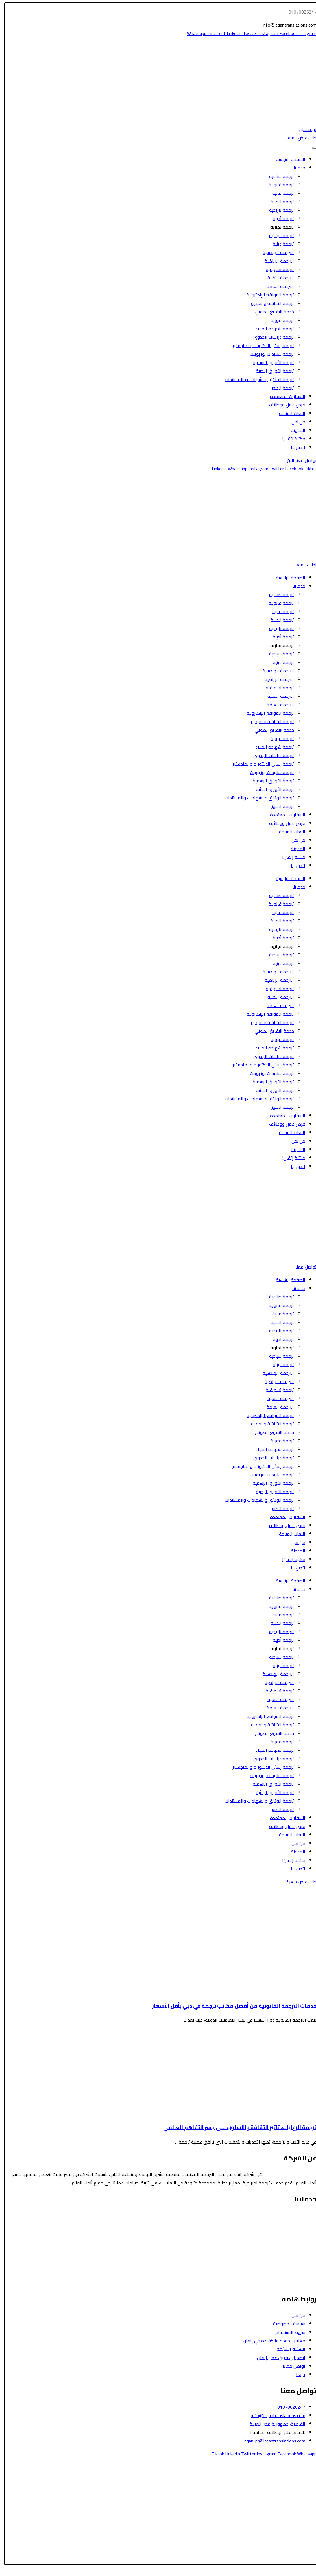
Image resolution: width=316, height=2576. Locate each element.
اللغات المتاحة (288, 413)
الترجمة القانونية (297, 2215)
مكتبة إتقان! (290, 438)
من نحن (295, 421)
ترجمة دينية (279, 244)
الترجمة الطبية (300, 2232)
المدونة (294, 430)
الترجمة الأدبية (299, 2249)
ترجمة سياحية (277, 235)
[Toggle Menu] (310, 148)
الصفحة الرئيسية (287, 159)
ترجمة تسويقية (276, 269)
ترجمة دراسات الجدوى (270, 337)
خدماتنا (295, 167)
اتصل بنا (294, 447)
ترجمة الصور (279, 388)
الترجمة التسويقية (296, 2266)
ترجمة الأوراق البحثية (271, 371)
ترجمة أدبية (279, 218)
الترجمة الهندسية (274, 252)
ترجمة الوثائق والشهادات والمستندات (255, 379)
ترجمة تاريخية (277, 210)
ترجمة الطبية (278, 201)
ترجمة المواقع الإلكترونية (266, 294)
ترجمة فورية (278, 320)
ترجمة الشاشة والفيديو (268, 303)
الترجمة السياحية (298, 2223)
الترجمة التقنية (277, 278)
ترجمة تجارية (278, 227)
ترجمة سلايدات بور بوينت (268, 354)
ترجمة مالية (279, 193)
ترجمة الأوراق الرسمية (269, 362)
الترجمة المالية (299, 2240)
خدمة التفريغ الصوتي (270, 311)
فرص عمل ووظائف (283, 405)
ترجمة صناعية (277, 176)
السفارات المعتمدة (284, 396)
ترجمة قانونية (277, 184)
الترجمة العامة (276, 286)
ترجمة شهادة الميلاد (271, 328)
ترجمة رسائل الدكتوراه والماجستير (259, 345)
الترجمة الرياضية (275, 261)
